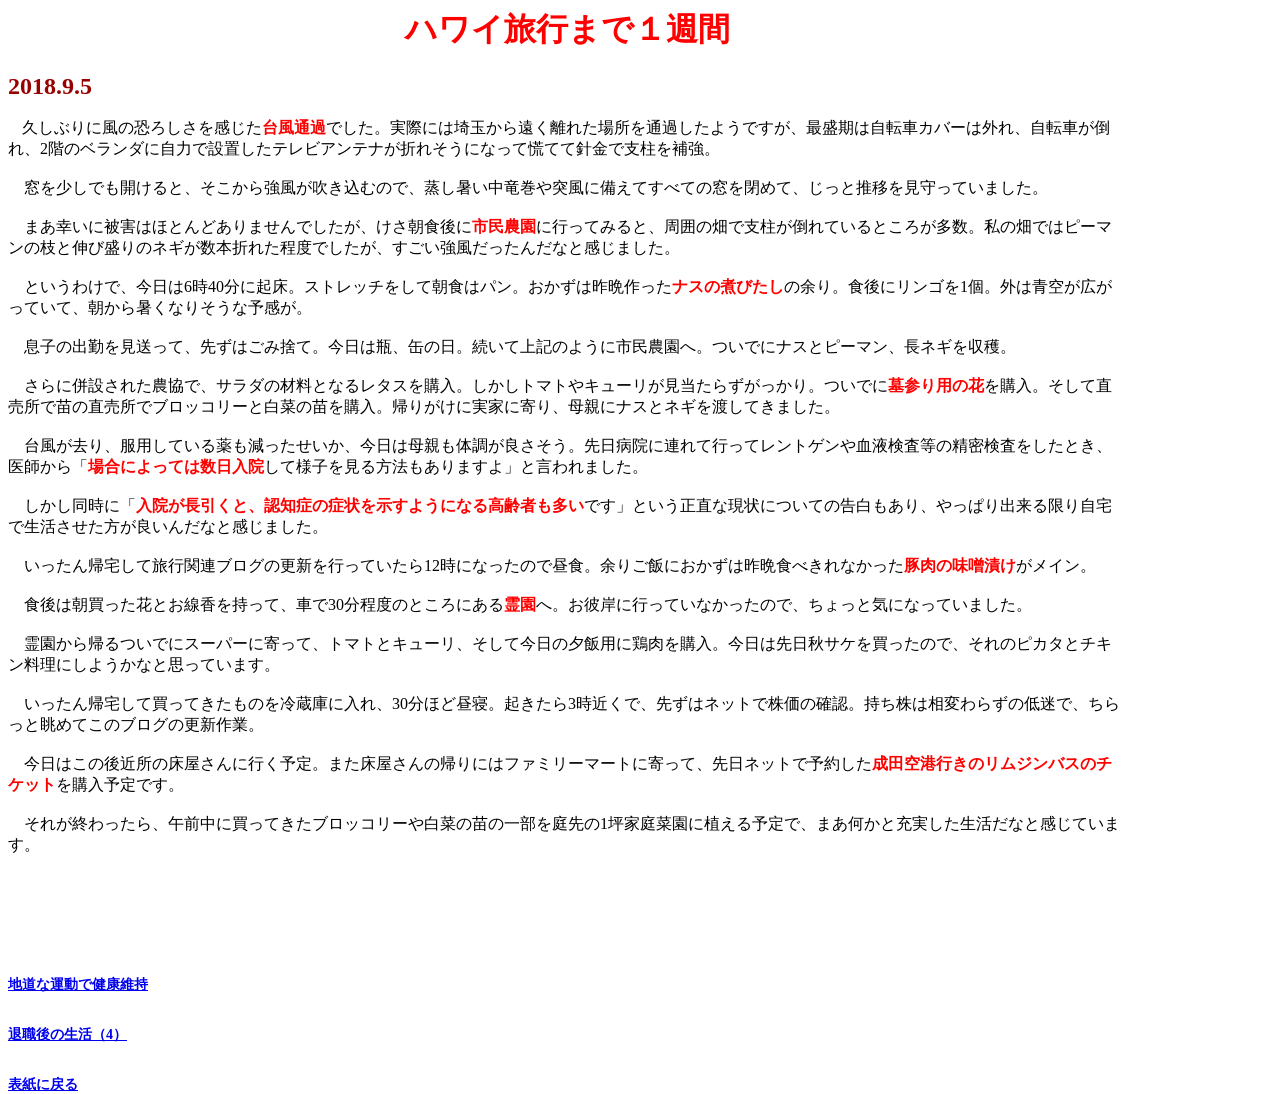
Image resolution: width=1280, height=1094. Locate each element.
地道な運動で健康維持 (78, 984)
